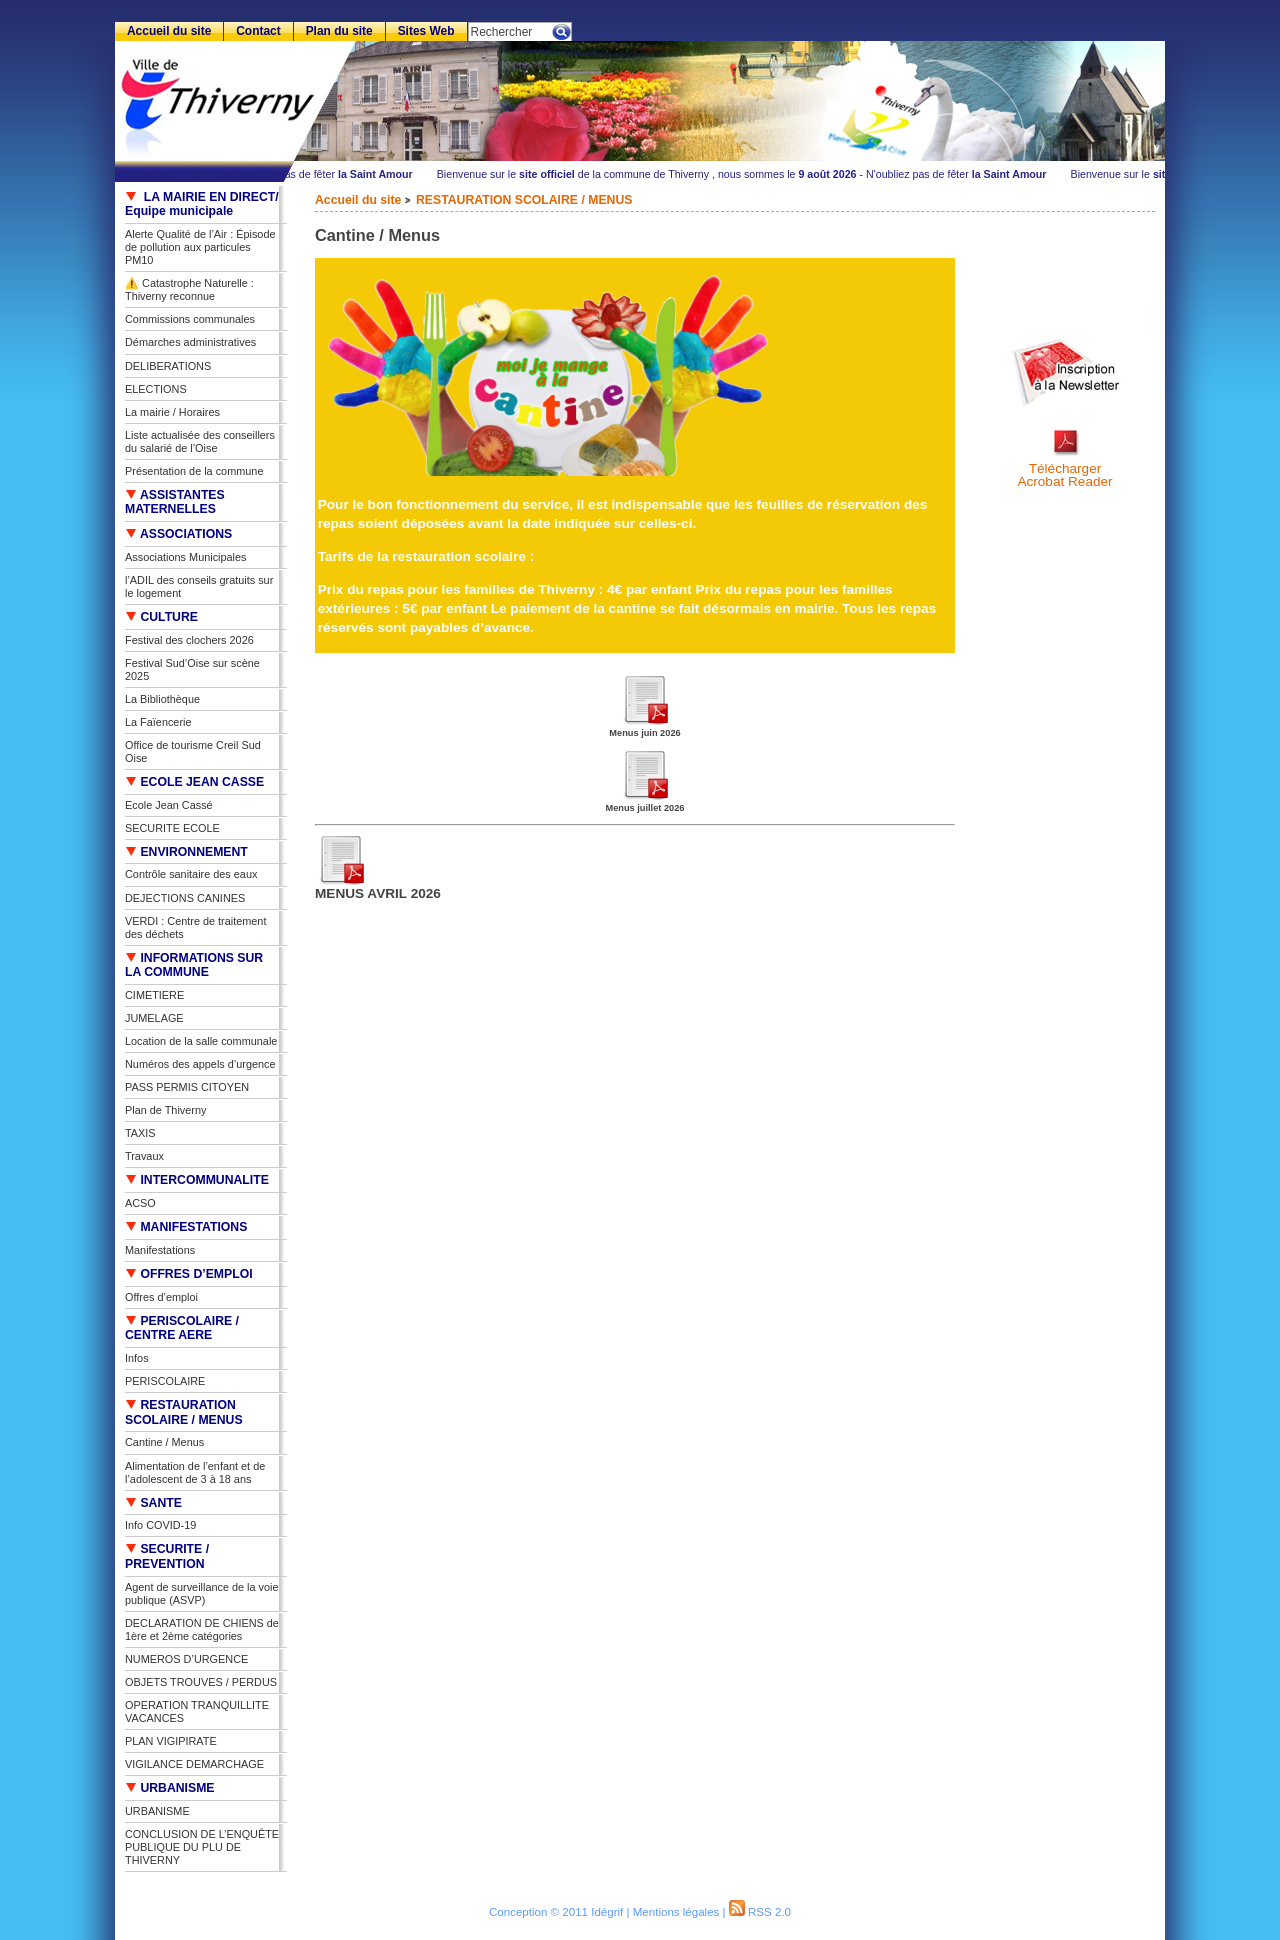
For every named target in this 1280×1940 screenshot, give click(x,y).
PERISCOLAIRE (165, 1381)
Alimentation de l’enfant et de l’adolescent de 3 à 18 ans (195, 1472)
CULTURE (161, 617)
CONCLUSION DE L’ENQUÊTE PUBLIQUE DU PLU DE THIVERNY (202, 1847)
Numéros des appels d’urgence (200, 1064)
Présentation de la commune (194, 471)
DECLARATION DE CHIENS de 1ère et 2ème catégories (202, 1629)
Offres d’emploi (161, 1297)
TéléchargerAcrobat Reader (1064, 475)
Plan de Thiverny (165, 1110)
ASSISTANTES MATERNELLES (175, 502)
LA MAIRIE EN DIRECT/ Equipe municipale (202, 204)
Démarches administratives (190, 342)
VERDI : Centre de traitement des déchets (195, 927)
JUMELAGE (154, 1018)
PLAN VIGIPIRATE (171, 1741)
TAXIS (140, 1133)
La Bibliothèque (162, 699)
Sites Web (426, 31)
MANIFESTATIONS (186, 1227)
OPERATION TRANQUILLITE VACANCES (197, 1711)
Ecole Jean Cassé (169, 805)
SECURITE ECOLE (172, 828)
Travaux (144, 1156)
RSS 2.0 (760, 1912)
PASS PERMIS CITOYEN (187, 1087)
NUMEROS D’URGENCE (186, 1659)
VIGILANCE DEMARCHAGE (194, 1764)
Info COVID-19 (160, 1525)
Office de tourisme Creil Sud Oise (193, 751)
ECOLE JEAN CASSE (194, 782)
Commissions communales (190, 319)
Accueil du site (358, 200)
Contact (258, 31)
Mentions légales (676, 1912)
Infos (137, 1358)
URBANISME (170, 1788)
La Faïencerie (158, 722)
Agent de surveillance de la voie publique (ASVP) (202, 1593)
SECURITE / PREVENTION (167, 1556)
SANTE (153, 1503)
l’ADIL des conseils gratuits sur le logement (199, 586)
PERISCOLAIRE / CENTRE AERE (182, 1328)
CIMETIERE (154, 995)
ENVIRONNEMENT (186, 852)
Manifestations (160, 1250)
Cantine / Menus (164, 1442)
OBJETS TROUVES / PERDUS (201, 1682)
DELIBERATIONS (168, 366)
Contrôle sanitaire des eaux (191, 874)
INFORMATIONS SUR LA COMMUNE (194, 965)
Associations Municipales (186, 557)
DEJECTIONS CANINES (185, 898)
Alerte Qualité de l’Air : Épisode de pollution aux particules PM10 (200, 247)
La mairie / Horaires (172, 412)
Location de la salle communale (201, 1041)
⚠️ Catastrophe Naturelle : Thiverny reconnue (189, 289)
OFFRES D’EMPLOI (189, 1274)
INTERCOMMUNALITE (197, 1180)
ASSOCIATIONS (178, 534)
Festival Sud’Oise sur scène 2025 (192, 669)
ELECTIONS (156, 389)
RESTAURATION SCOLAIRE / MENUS (524, 200)
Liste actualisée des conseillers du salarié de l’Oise (200, 441)
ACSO (140, 1203)
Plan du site (339, 31)
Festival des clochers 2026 (189, 640)
